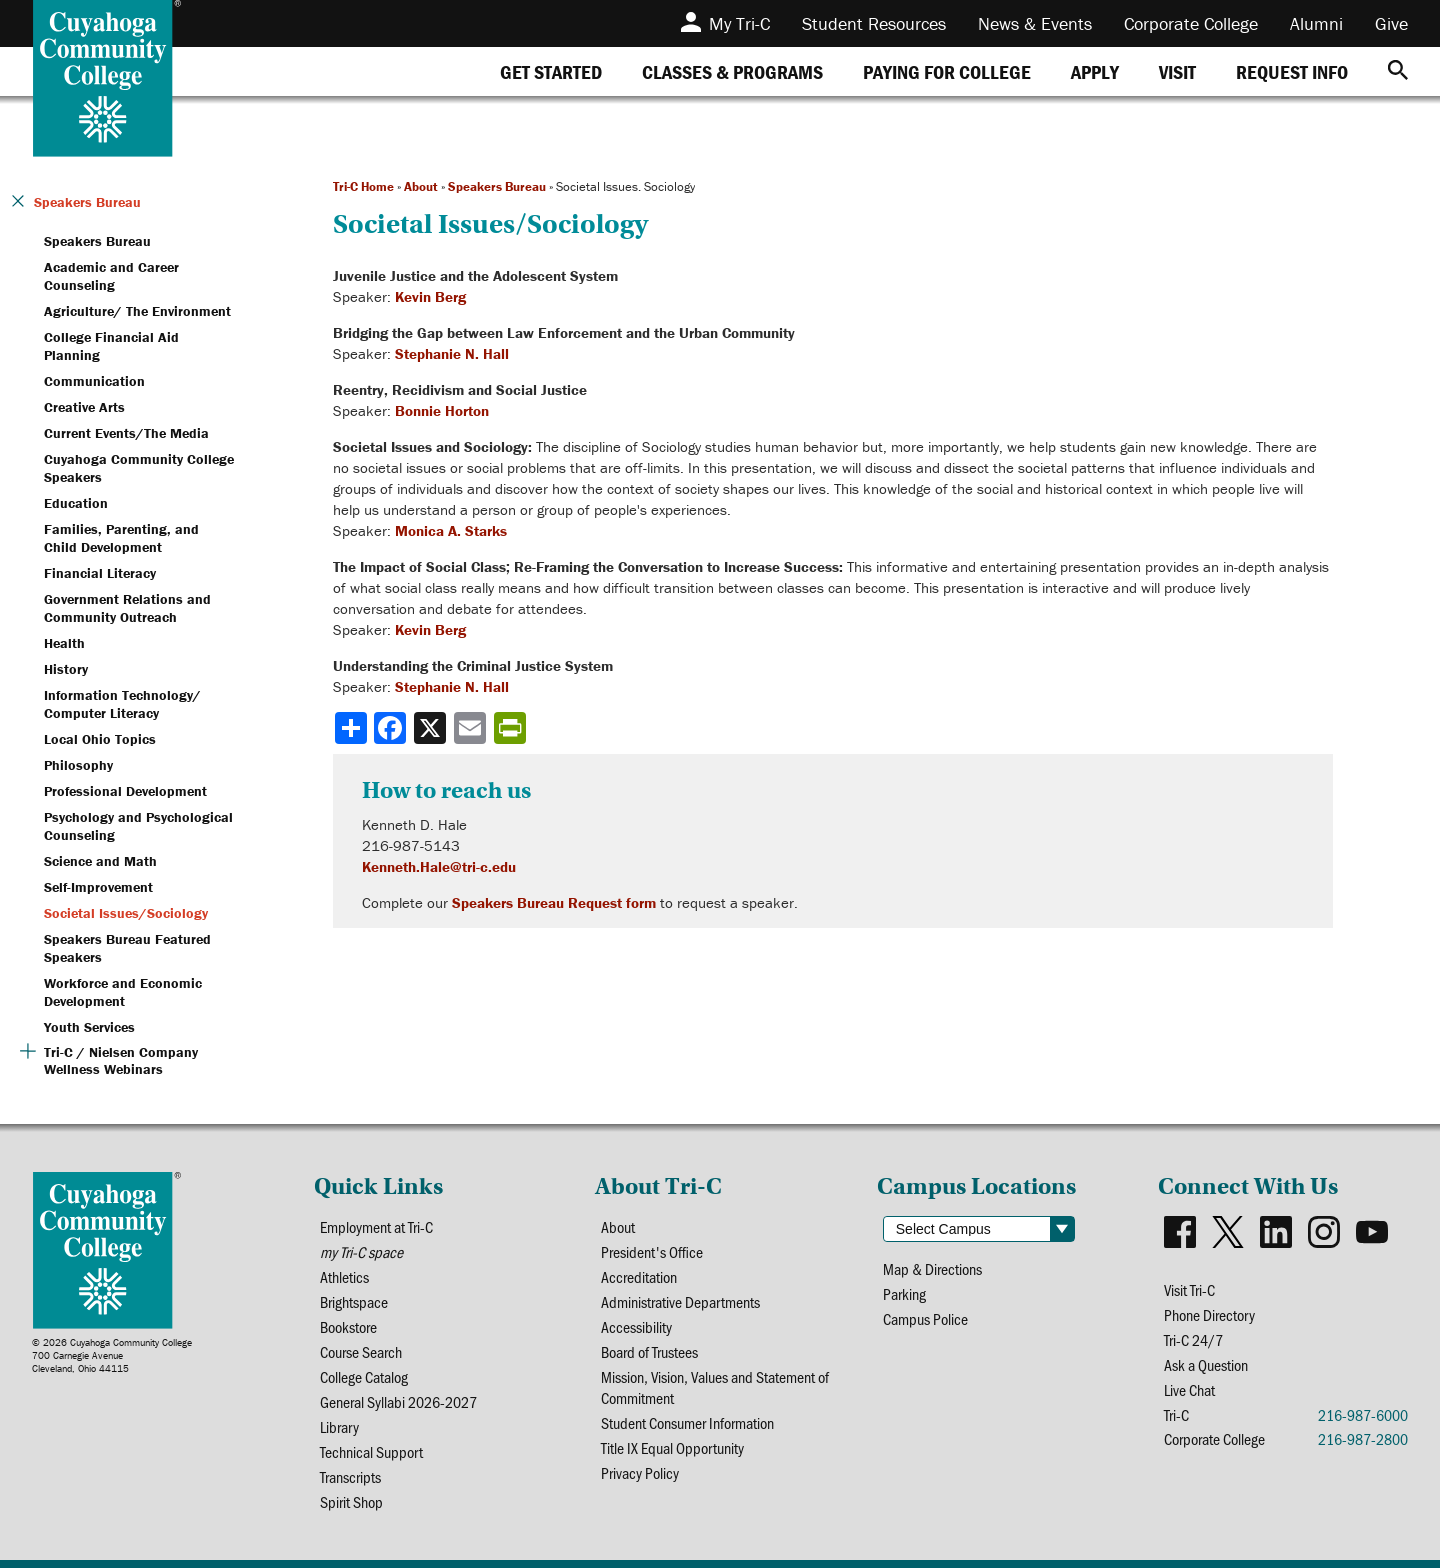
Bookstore (348, 1326)
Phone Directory (1209, 1314)
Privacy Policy (640, 1472)
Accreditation (639, 1276)
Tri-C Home (363, 186)
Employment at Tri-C (376, 1226)
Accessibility (636, 1326)
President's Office (652, 1251)
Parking (904, 1293)
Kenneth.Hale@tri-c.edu (439, 866)
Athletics (344, 1276)
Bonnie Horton (442, 410)
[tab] (551, 71)
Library (339, 1426)
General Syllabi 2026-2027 (398, 1401)
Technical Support (371, 1451)
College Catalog (364, 1376)
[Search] (1398, 71)
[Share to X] (432, 728)
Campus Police (925, 1318)
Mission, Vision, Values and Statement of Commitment (715, 1387)
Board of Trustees (649, 1351)
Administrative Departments (680, 1301)
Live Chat (1189, 1389)
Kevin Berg (430, 296)
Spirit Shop (351, 1501)
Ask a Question (1206, 1364)
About (421, 186)
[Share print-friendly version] (512, 728)
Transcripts (350, 1476)
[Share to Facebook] (392, 728)
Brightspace (354, 1301)
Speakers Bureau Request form (554, 902)
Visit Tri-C (1189, 1289)
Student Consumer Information (687, 1422)
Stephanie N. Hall (452, 353)
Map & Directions (932, 1268)
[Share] (351, 728)
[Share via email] (472, 728)
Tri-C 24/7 (1193, 1339)
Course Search (361, 1351)
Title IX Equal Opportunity (672, 1447)
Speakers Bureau (497, 186)
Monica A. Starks (451, 530)
